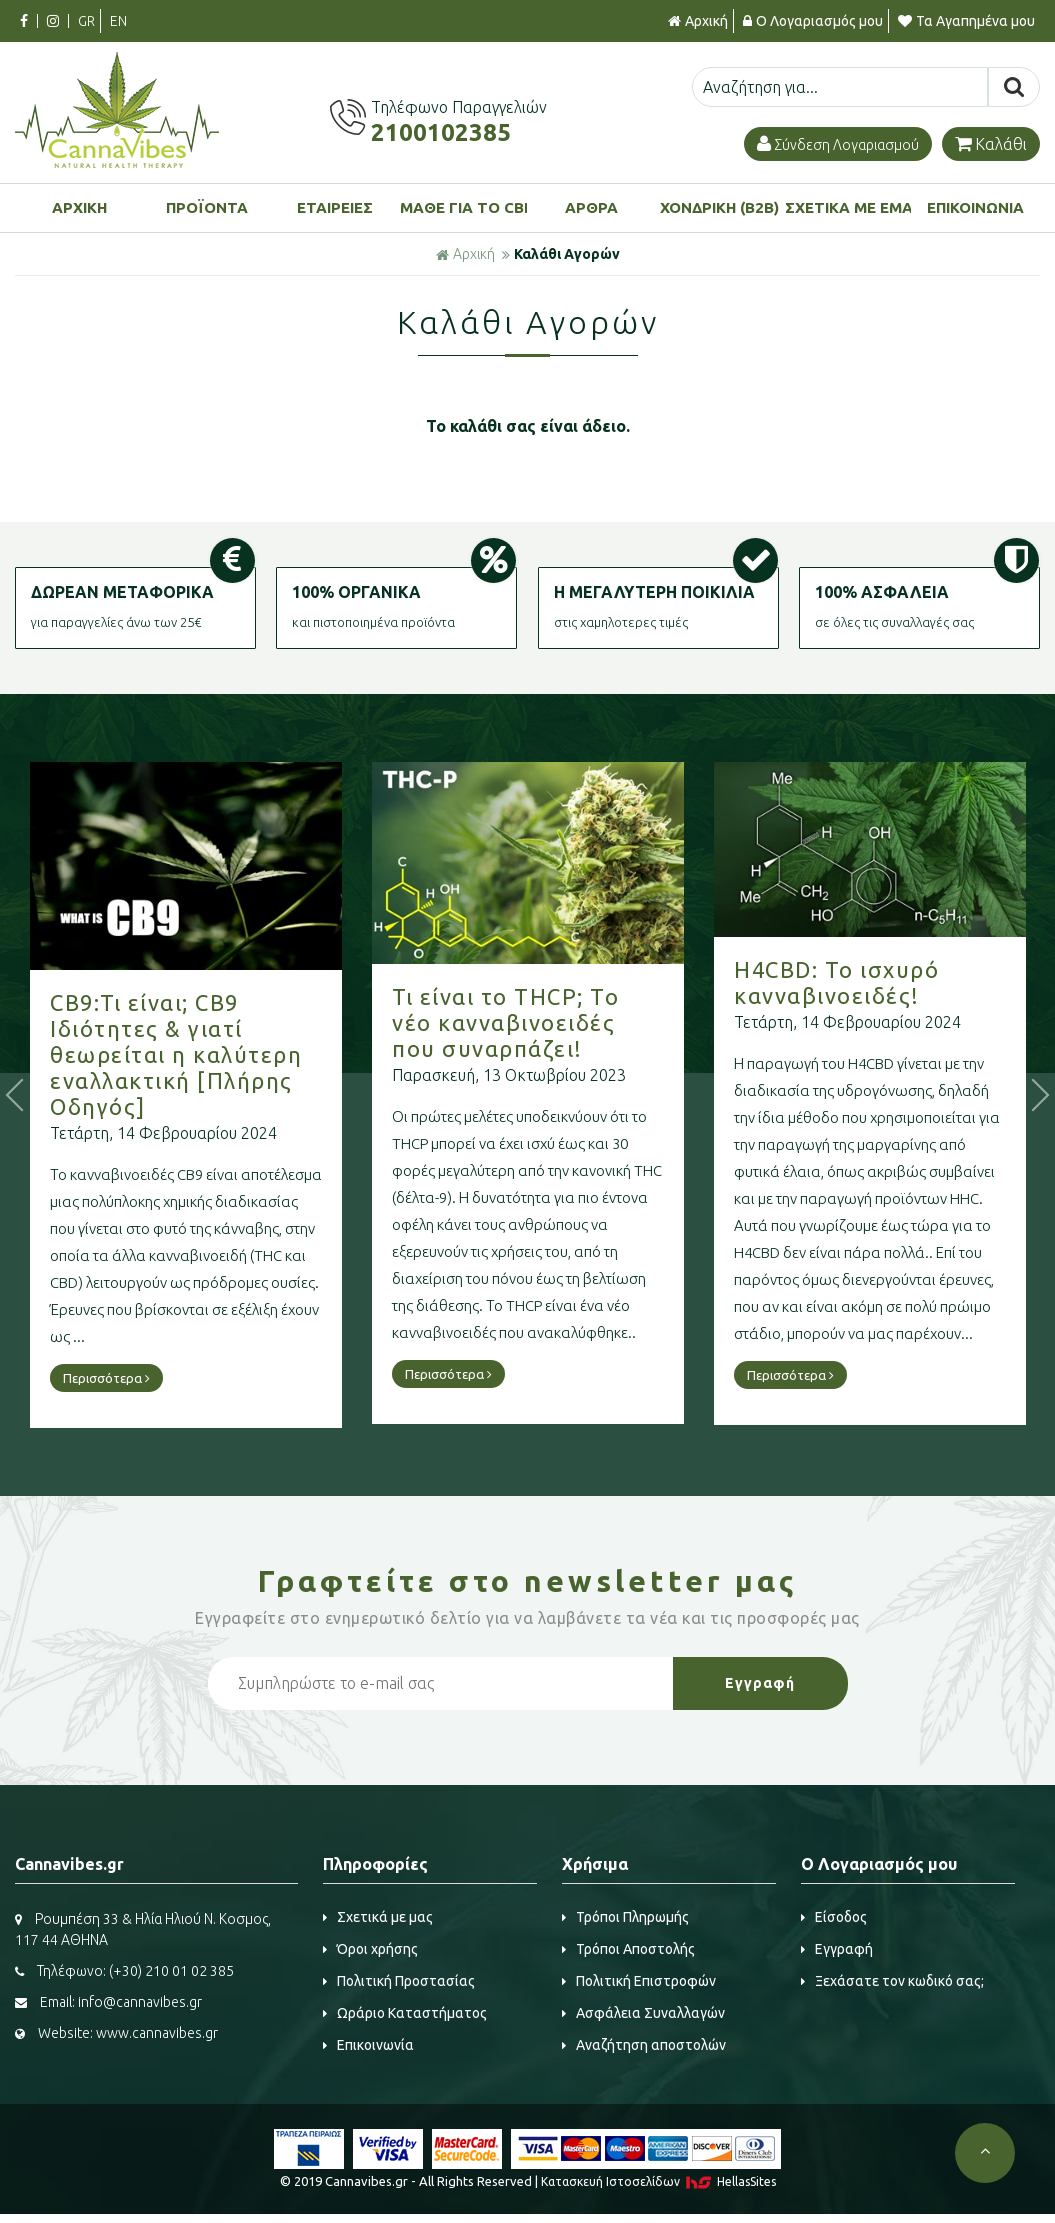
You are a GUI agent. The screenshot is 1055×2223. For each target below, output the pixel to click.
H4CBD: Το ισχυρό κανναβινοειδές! (876, 982)
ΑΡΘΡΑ (591, 207)
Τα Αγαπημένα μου (966, 21)
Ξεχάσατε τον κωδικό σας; (892, 1981)
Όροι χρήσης (370, 1949)
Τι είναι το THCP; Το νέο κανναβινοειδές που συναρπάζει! (545, 1022)
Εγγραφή (837, 1949)
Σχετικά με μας (378, 1917)
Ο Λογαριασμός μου (813, 21)
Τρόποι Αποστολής (628, 1949)
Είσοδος (834, 1917)
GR (86, 21)
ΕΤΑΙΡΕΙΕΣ (335, 207)
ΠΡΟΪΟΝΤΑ (207, 207)
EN (118, 21)
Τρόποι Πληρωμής (625, 1917)
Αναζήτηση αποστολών (644, 2045)
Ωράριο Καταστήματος (405, 2013)
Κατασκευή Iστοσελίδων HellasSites (658, 2181)
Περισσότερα (146, 1378)
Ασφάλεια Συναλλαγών (643, 2013)
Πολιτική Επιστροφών (639, 1981)
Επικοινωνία (368, 2045)
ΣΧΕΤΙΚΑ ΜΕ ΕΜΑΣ (848, 207)
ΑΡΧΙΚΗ (79, 207)
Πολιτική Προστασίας (399, 1981)
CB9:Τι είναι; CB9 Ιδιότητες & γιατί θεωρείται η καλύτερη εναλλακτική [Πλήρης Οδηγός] (216, 1054)
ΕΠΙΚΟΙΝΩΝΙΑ (975, 207)
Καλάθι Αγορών (567, 254)
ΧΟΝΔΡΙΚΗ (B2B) (719, 207)
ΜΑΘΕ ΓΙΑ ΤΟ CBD (463, 207)
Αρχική (698, 21)
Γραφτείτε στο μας (528, 1581)
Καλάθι (991, 144)
